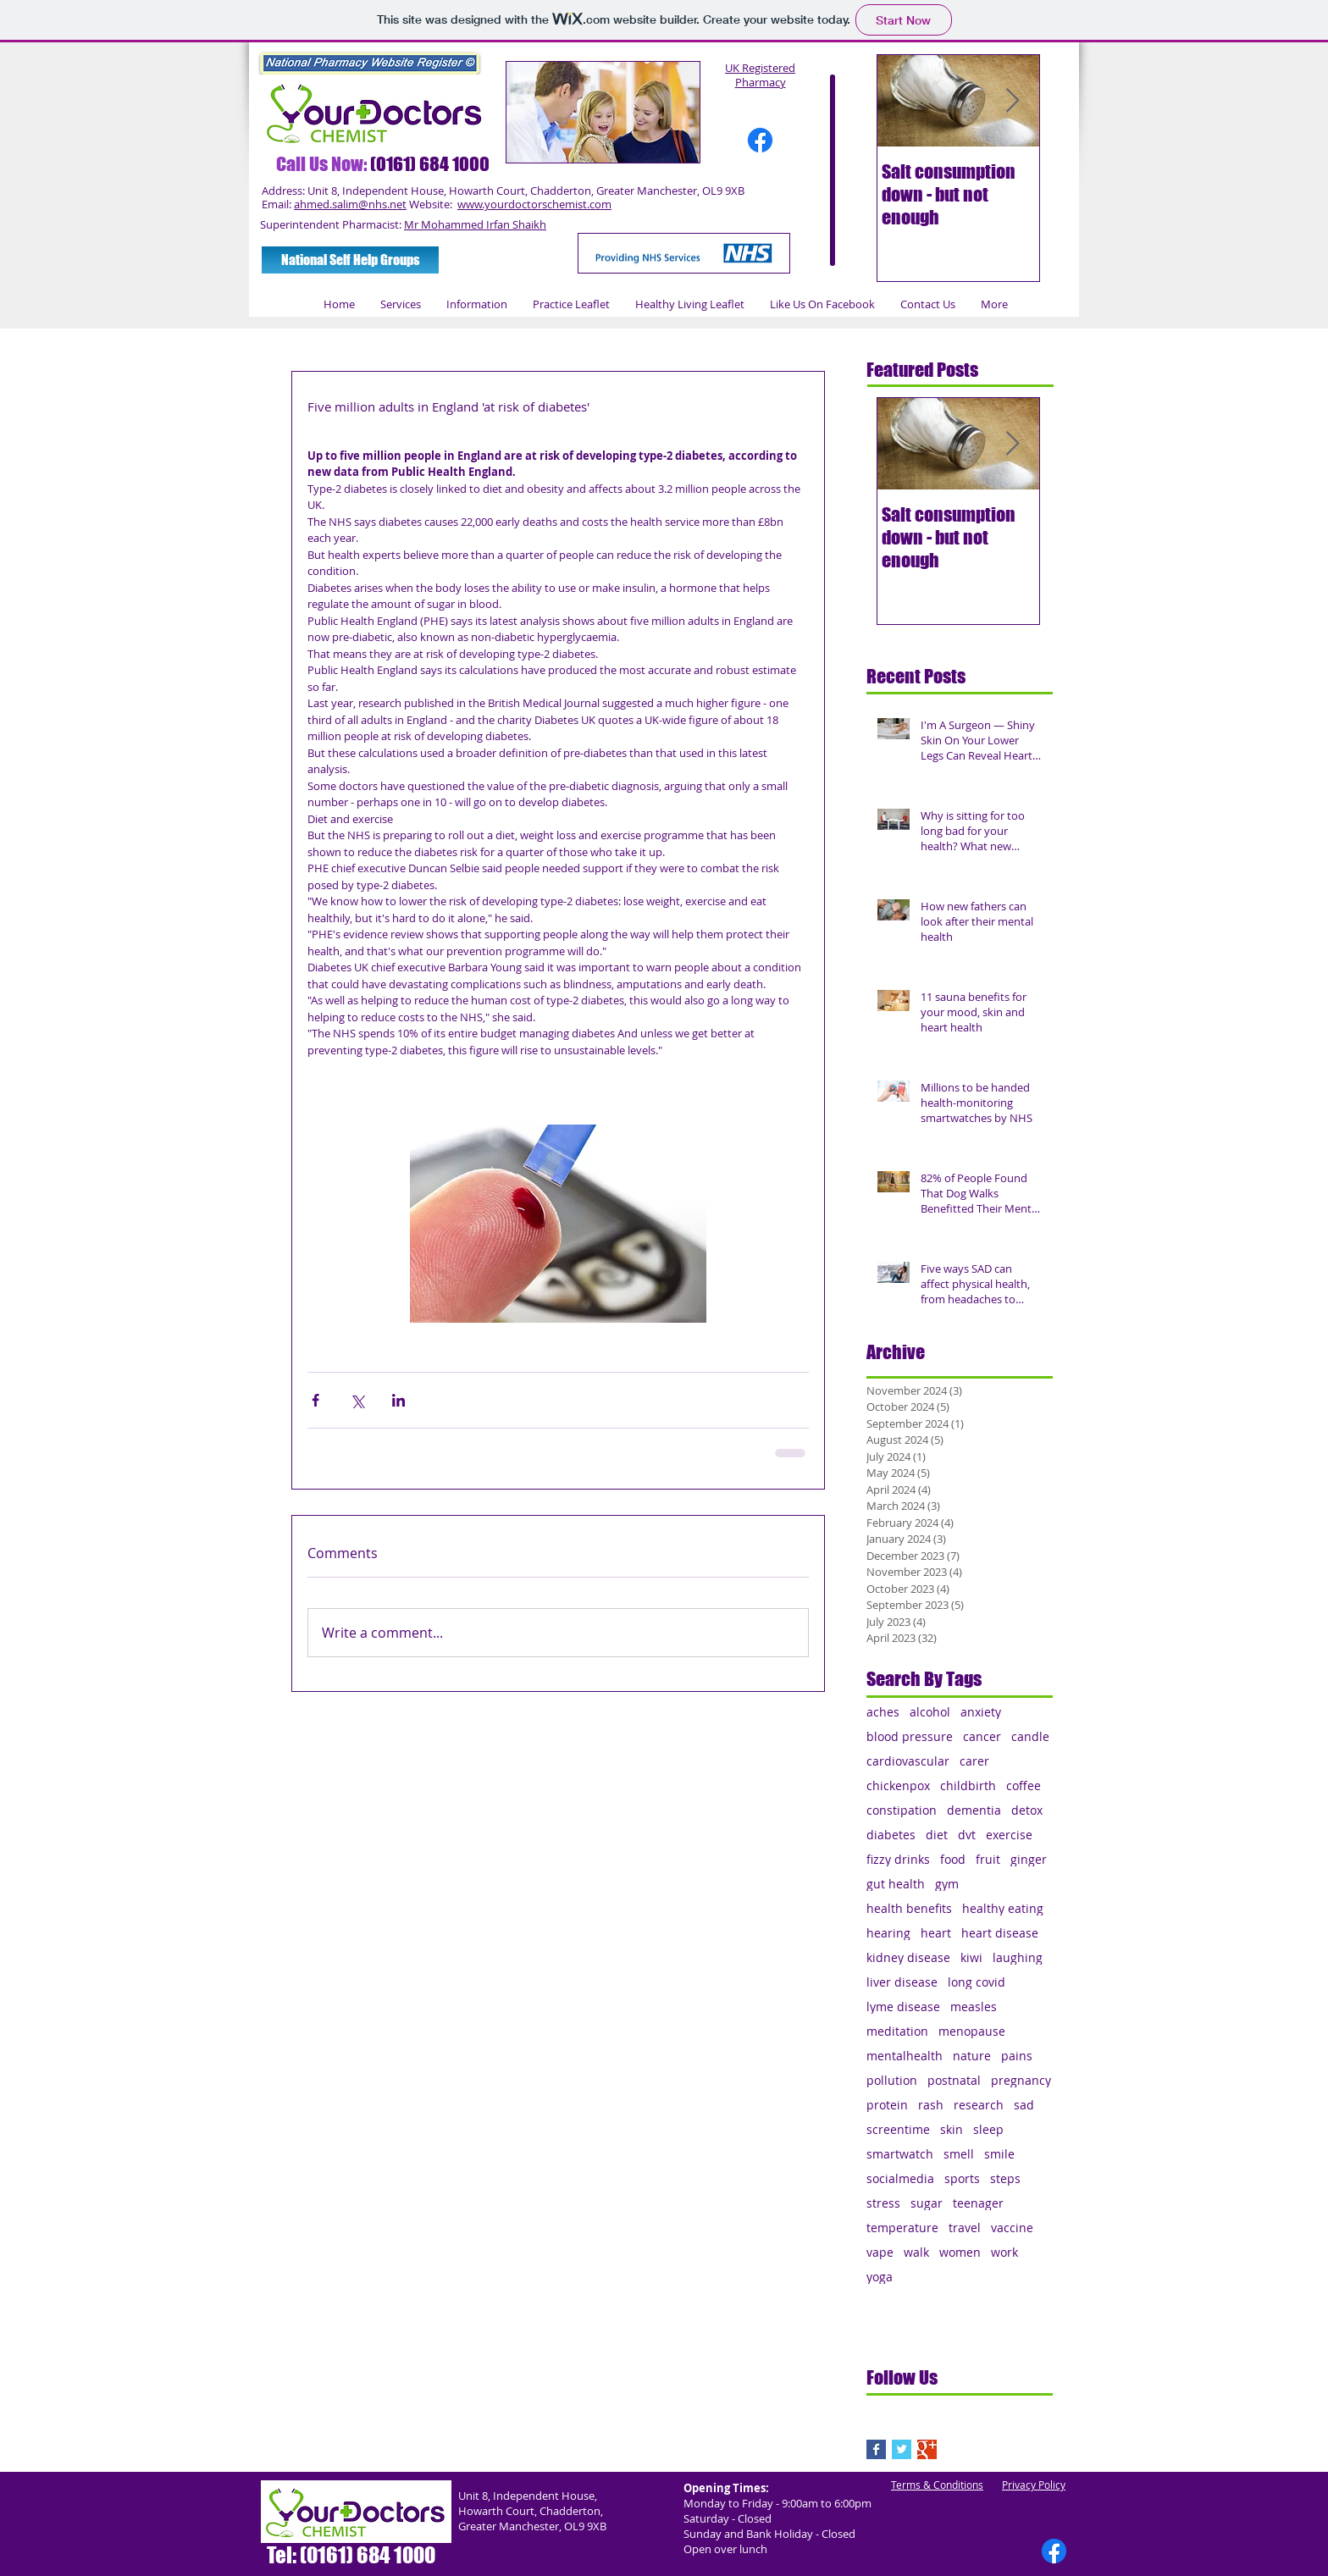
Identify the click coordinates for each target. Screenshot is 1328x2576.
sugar (926, 2203)
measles (973, 2006)
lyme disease (903, 2006)
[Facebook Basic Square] (876, 2449)
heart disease (999, 1933)
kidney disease (908, 1957)
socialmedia (900, 2178)
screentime (898, 2129)
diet (937, 1834)
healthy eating (1002, 1908)
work (1004, 2252)
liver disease (902, 1982)
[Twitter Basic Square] (901, 2449)
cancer (982, 1736)
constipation (901, 1810)
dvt (967, 1834)
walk (916, 2252)
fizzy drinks (898, 1859)
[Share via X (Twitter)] (357, 1400)
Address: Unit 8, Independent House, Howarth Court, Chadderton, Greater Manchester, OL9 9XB (503, 190)
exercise (1009, 1834)
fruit (988, 1859)
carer (974, 1761)
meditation (897, 2031)
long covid (976, 1982)
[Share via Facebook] (315, 1400)
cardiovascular (907, 1761)
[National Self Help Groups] (350, 260)
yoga (879, 2276)
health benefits (909, 1908)
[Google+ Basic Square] (927, 2449)
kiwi (971, 1957)
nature (972, 2055)
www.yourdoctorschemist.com (534, 204)
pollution (891, 2080)
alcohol (930, 1712)
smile (999, 2154)
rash (930, 2105)
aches (882, 1712)
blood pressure (909, 1736)
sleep (988, 2129)
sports (962, 2178)
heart (936, 1933)
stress (883, 2203)
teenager (978, 2203)
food (953, 1859)
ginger (1028, 1859)
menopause (971, 2031)
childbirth (968, 1785)
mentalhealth (904, 2055)
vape (880, 2252)
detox (1027, 1810)
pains (1016, 2055)
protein (887, 2105)
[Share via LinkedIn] (398, 1400)
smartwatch (899, 2154)
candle (1030, 1736)
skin (951, 2129)
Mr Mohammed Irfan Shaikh (475, 224)
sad (1024, 2105)
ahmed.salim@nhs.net (350, 204)
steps (1005, 2178)
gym (947, 1884)
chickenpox (898, 1785)
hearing (888, 1933)
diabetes (891, 1834)
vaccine (1012, 2227)
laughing (1018, 1957)
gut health (895, 1884)
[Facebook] (760, 140)
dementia (974, 1810)
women (960, 2252)
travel (965, 2227)
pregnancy (1021, 2080)
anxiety (980, 1712)
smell (958, 2154)
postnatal (954, 2080)
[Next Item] (1012, 101)
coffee (1023, 1785)
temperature (902, 2227)
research (979, 2105)
